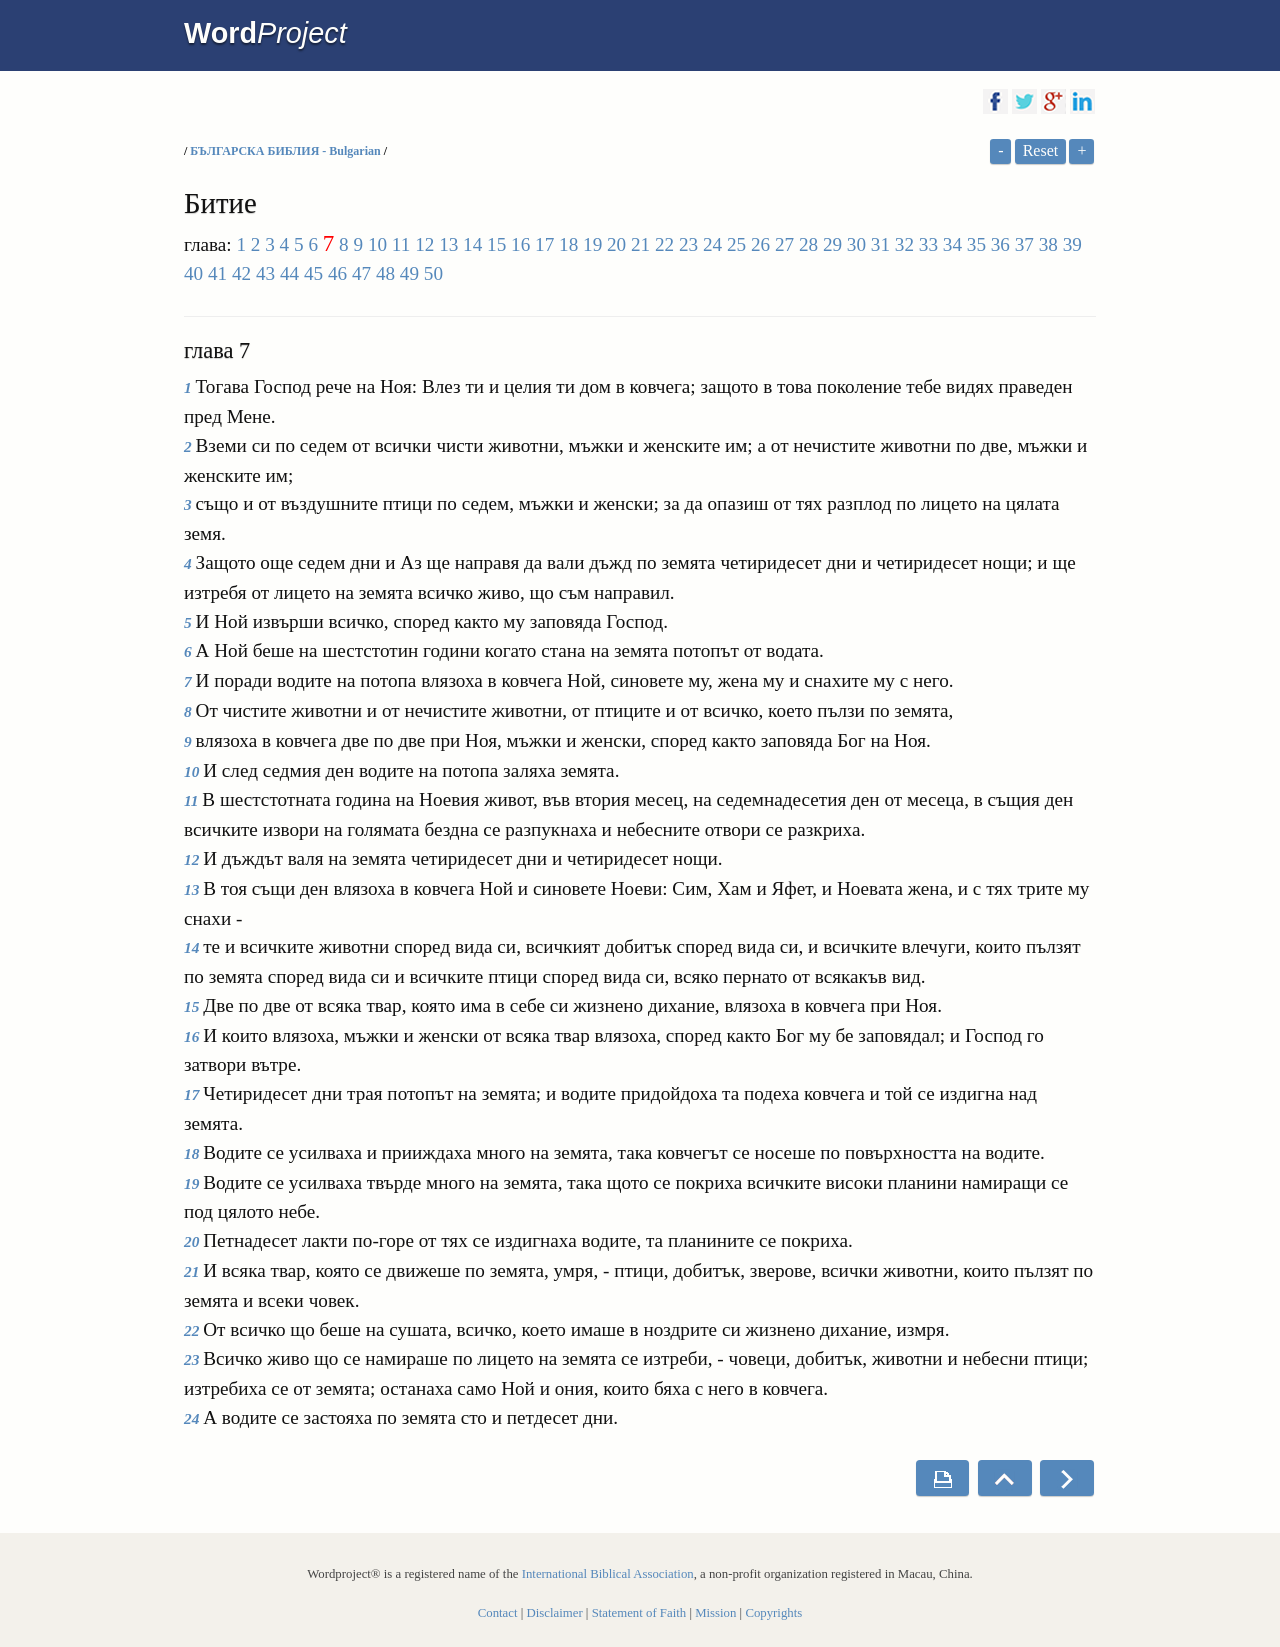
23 (688, 244)
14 (472, 244)
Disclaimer (555, 1613)
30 (856, 244)
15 (496, 244)
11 (401, 244)
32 (904, 244)
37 (1024, 244)
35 (976, 244)
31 (880, 244)
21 (640, 244)
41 (217, 273)
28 (808, 244)
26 (760, 244)
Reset (1041, 150)
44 (289, 273)
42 (241, 273)
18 (568, 244)
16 (520, 244)
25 (736, 244)
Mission (715, 1613)
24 (712, 244)
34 (952, 244)
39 (1072, 244)
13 (448, 244)
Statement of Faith (639, 1613)
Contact (498, 1613)
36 (1000, 244)
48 (385, 273)
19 (592, 244)
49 (409, 273)
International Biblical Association (608, 1574)
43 (265, 273)
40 (193, 273)
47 (361, 273)
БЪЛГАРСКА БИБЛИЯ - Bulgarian (286, 151)
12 (424, 244)
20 (616, 244)
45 (313, 273)
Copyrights (773, 1613)
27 (784, 244)
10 (377, 244)
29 (832, 244)
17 (544, 244)
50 (433, 273)
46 (337, 273)
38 (1048, 244)
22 (664, 244)
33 (928, 244)
